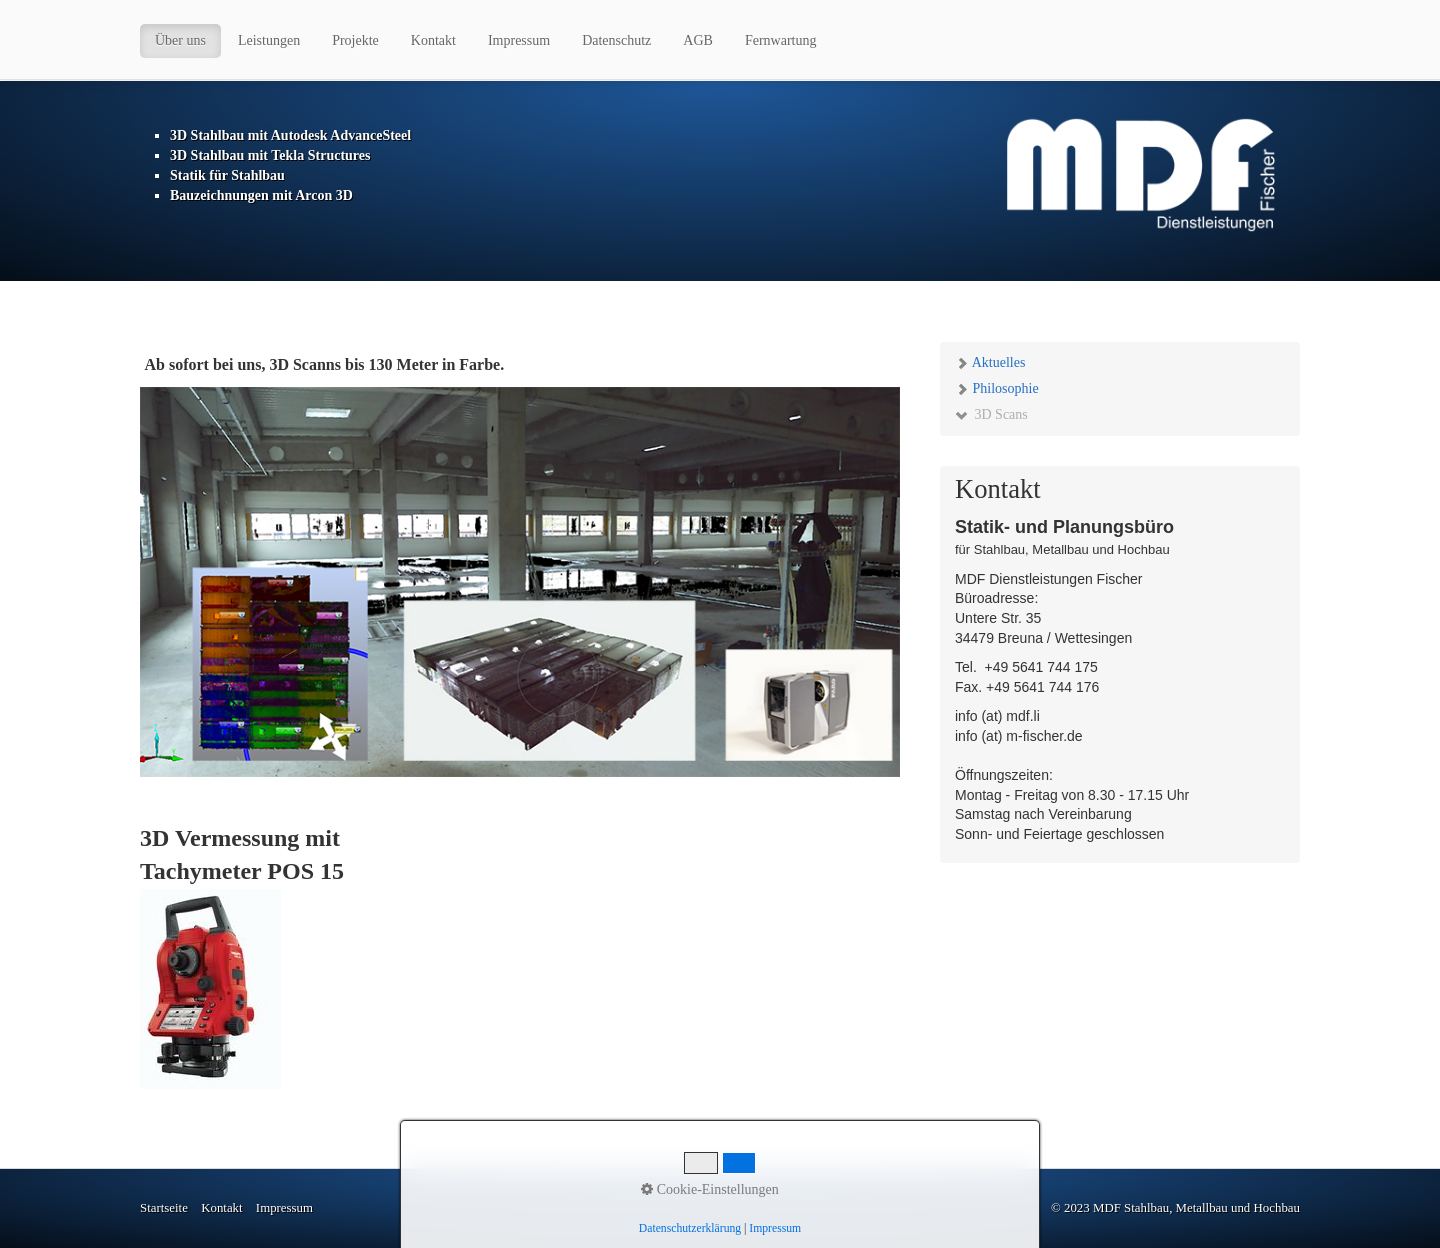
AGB (698, 40)
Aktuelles (990, 362)
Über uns (180, 40)
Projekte (355, 40)
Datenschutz (616, 40)
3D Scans (991, 414)
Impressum (519, 40)
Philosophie (997, 388)
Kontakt (433, 40)
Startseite (164, 1208)
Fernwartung (781, 40)
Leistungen (269, 40)
